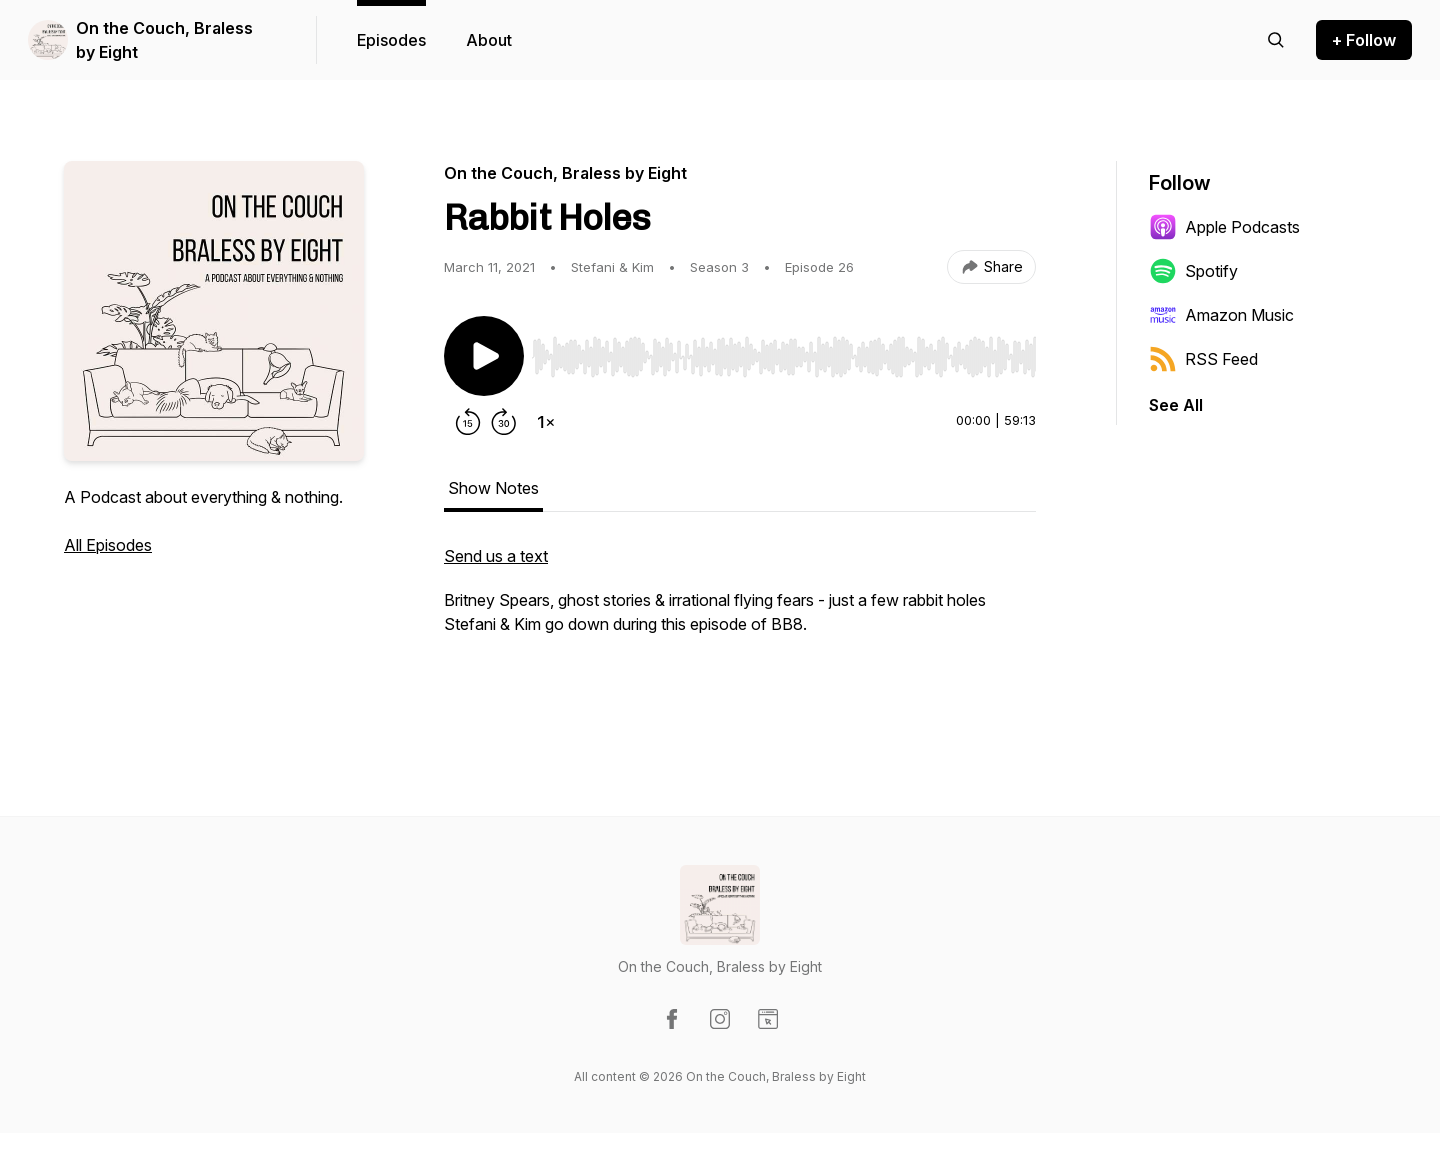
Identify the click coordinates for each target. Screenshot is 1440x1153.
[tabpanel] (740, 624)
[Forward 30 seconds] (504, 422)
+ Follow (1364, 40)
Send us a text (496, 556)
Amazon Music (1221, 315)
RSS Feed (1203, 359)
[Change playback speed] (546, 422)
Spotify (1193, 271)
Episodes (391, 40)
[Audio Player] (784, 351)
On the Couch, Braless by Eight (164, 40)
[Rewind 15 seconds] (468, 422)
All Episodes (108, 545)
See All (1176, 405)
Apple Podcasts (1224, 227)
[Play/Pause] (484, 356)
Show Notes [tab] (493, 488)
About (489, 40)
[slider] (784, 357)
